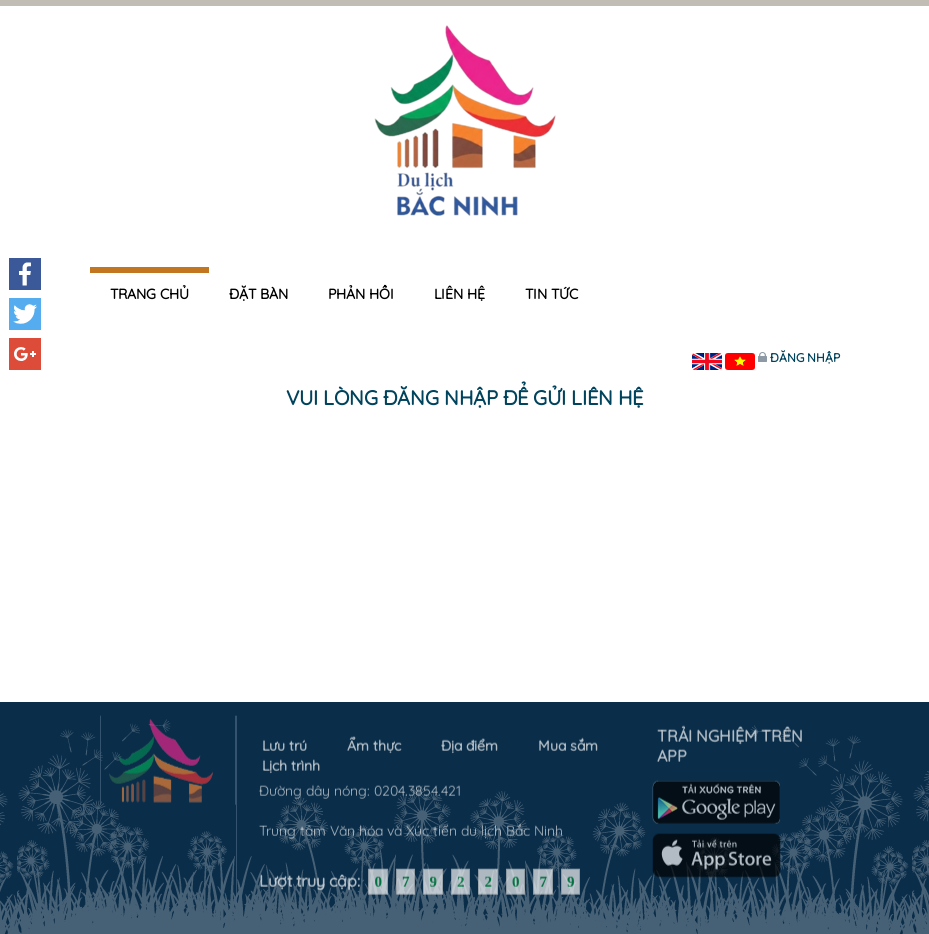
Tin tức (551, 294)
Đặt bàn (258, 294)
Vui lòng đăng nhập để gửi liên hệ (464, 397)
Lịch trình (291, 762)
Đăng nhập (805, 357)
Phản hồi (361, 294)
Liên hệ (459, 294)
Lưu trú (284, 742)
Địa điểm (469, 742)
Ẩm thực (374, 742)
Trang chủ (149, 294)
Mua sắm (568, 742)
